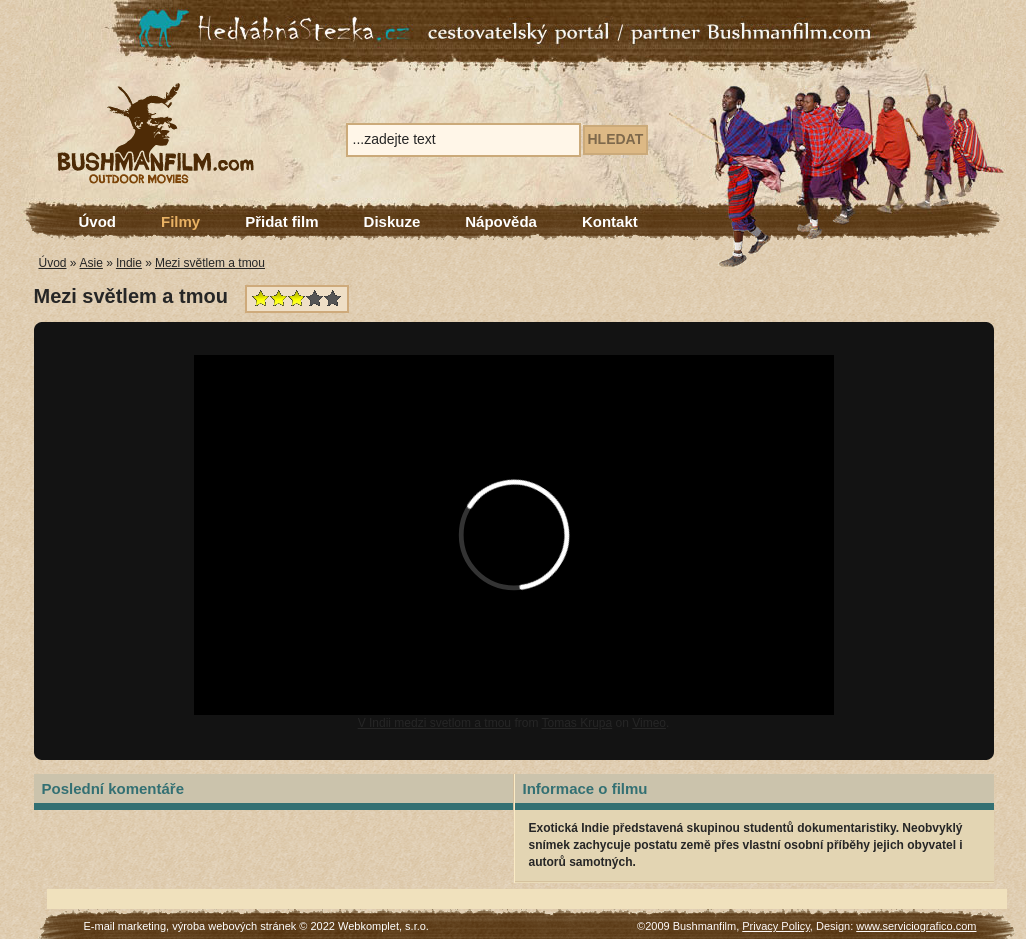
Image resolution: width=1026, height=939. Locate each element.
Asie (91, 263)
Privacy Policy (776, 926)
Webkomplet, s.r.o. (383, 926)
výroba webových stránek (234, 926)
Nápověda (501, 221)
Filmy (180, 221)
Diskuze (392, 221)
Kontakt (610, 221)
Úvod (98, 221)
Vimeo (649, 723)
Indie (129, 263)
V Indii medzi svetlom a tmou (434, 723)
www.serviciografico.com (916, 926)
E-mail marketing (125, 926)
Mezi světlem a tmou (210, 263)
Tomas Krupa (577, 723)
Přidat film (281, 221)
